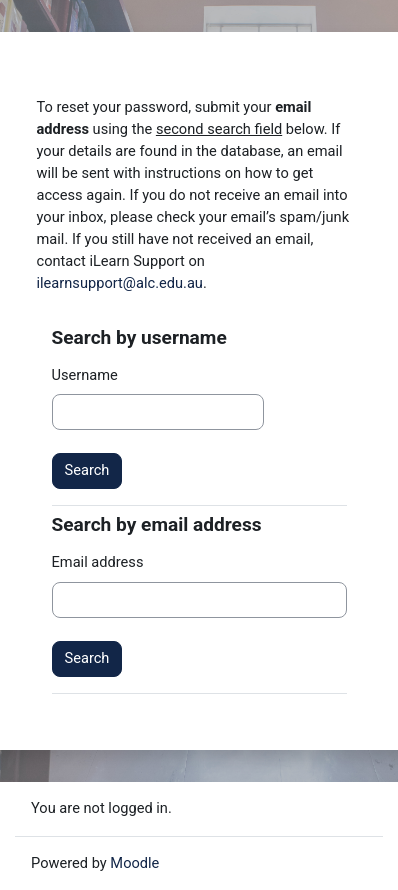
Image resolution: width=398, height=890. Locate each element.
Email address (98, 562)
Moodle (134, 863)
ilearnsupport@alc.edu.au (120, 283)
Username (85, 375)
